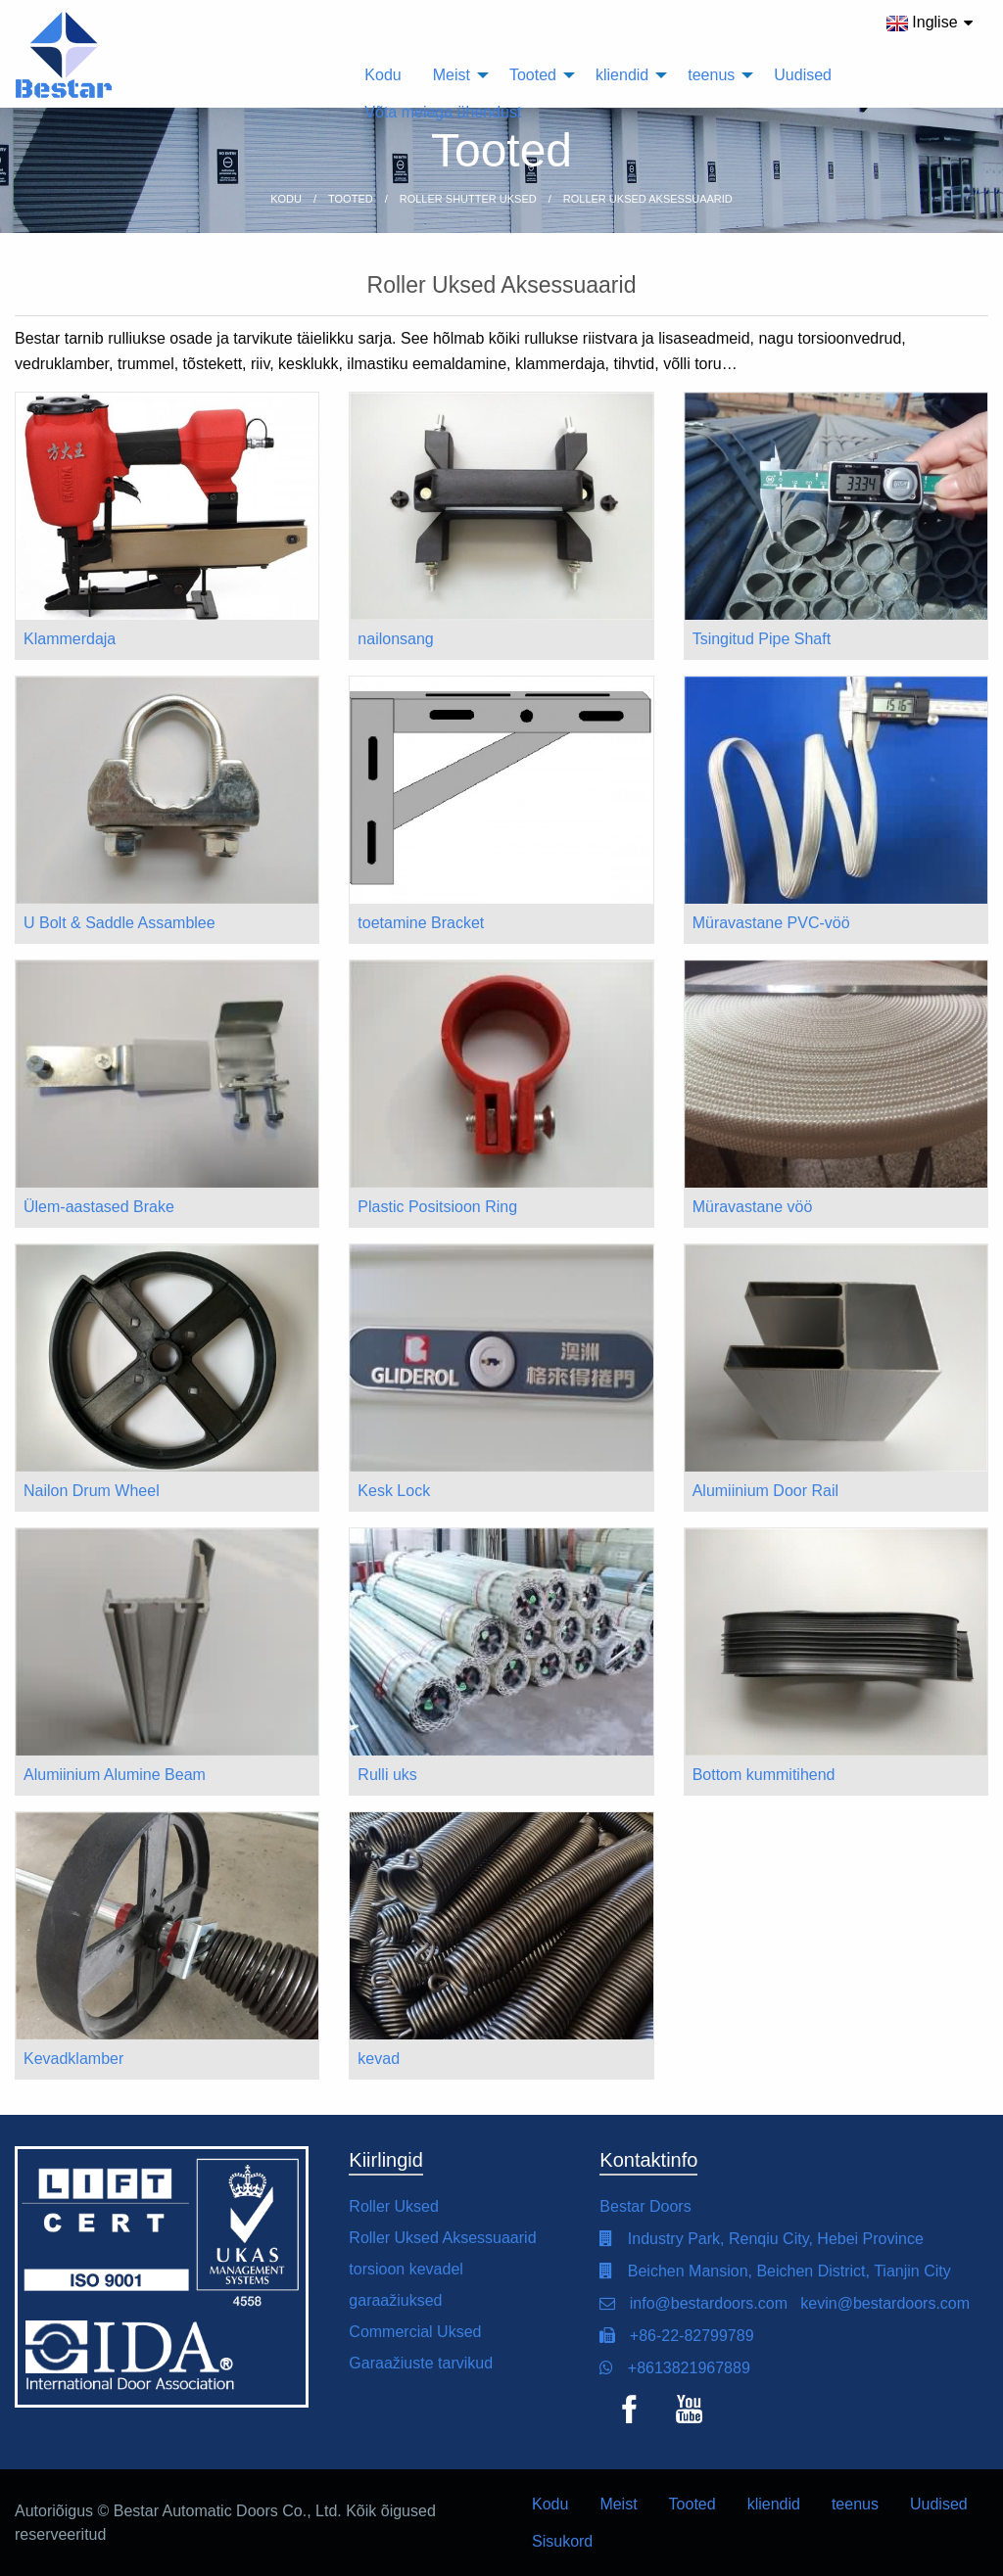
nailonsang (395, 639)
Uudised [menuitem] (803, 75)
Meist (618, 2504)
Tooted (692, 2504)
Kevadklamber (73, 2058)
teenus (855, 2504)
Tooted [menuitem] (532, 75)
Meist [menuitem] (451, 75)
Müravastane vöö (753, 1206)
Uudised (939, 2504)
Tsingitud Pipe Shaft (762, 639)
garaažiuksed (395, 2300)
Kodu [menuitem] (382, 75)
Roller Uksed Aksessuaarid (442, 2237)
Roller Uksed (394, 2206)
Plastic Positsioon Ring (437, 1206)
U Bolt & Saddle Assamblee (119, 922)
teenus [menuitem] (711, 75)
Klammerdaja (70, 639)
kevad (379, 2058)
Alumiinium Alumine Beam (115, 1774)
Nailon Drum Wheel (92, 1490)
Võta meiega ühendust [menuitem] (442, 112)
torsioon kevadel (406, 2269)
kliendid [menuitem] (622, 75)
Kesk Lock (394, 1490)
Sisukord (562, 2541)
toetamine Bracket (421, 922)
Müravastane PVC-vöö (771, 922)
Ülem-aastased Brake (99, 1206)
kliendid (773, 2504)
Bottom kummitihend (764, 1774)
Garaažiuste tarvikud (421, 2363)
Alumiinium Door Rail (765, 1490)
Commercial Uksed (415, 2331)
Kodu (550, 2504)
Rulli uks (387, 1774)
